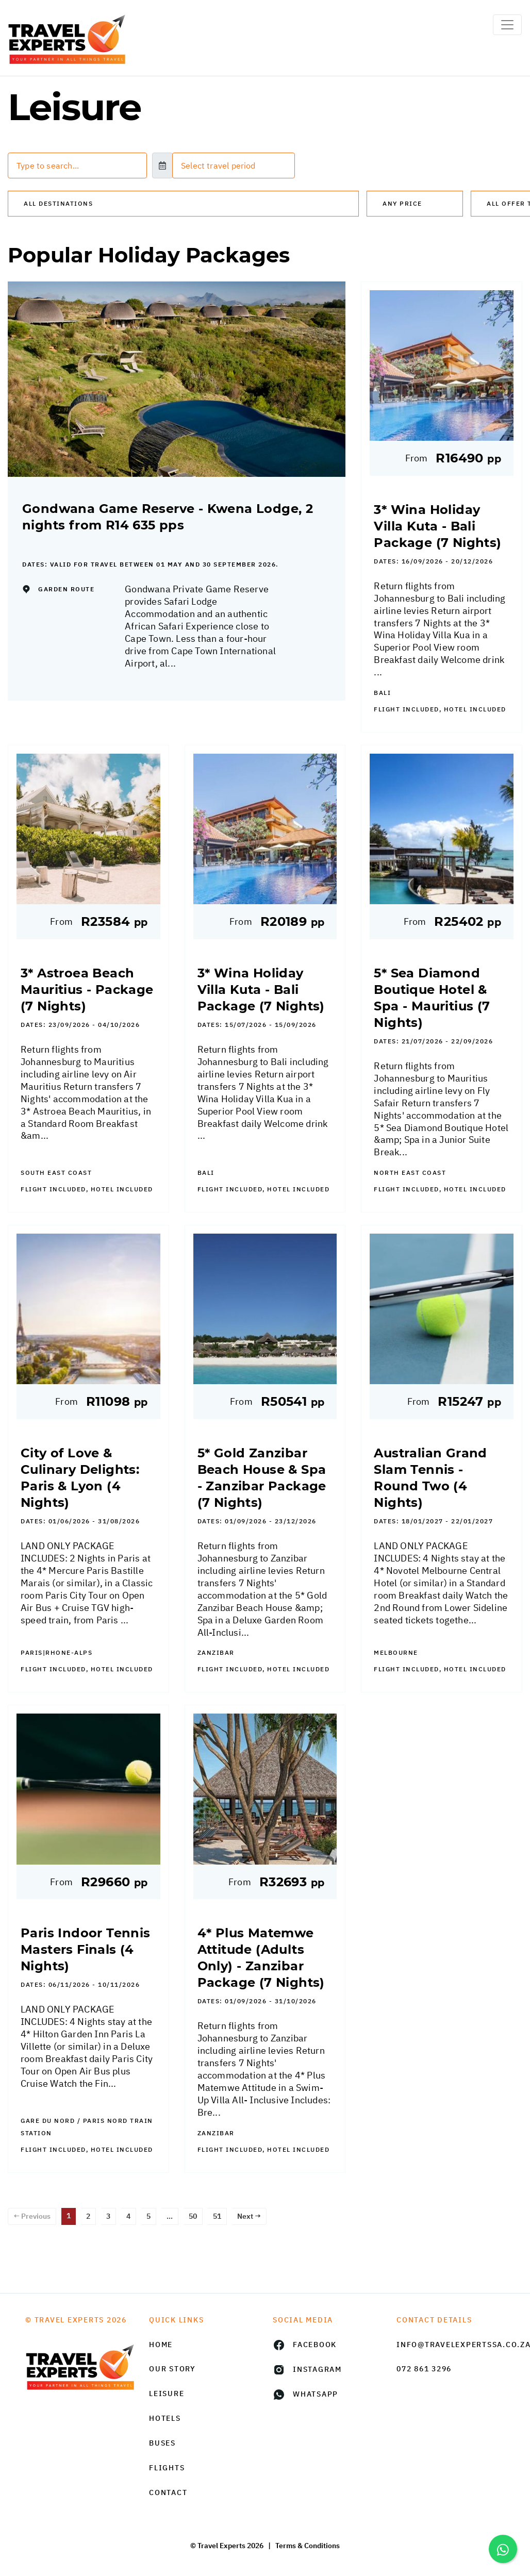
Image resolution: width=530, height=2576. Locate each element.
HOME (161, 2344)
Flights (167, 2467)
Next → (249, 2216)
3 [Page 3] (108, 2216)
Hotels (165, 2418)
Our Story (172, 2368)
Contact (168, 2492)
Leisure (166, 2393)
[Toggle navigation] (507, 24)
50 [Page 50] (193, 2216)
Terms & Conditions (307, 2545)
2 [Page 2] (88, 2216)
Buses (162, 2443)
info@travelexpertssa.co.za (450, 2344)
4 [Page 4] (128, 2216)
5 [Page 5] (148, 2216)
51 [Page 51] (217, 2216)
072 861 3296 (424, 2368)
